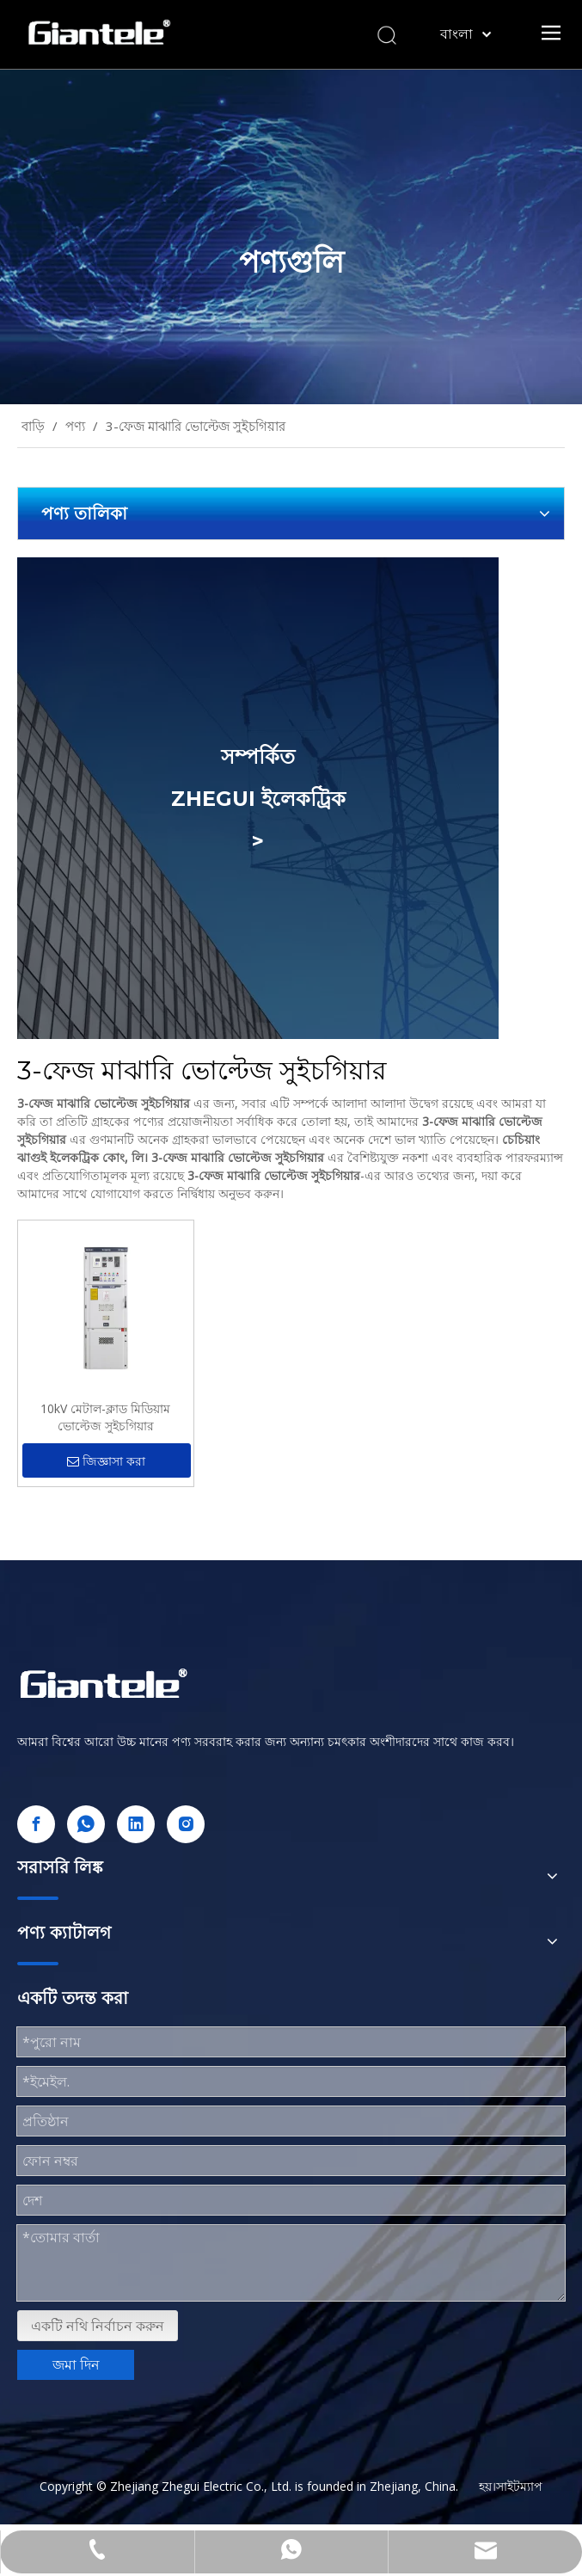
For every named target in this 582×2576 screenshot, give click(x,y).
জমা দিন (76, 2364)
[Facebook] (36, 1824)
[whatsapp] (86, 1824)
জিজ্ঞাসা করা (106, 1462)
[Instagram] (186, 1824)
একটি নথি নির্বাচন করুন (97, 2325)
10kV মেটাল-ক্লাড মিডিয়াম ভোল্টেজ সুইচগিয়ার (105, 1417)
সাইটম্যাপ (519, 2486)
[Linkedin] (136, 1824)
